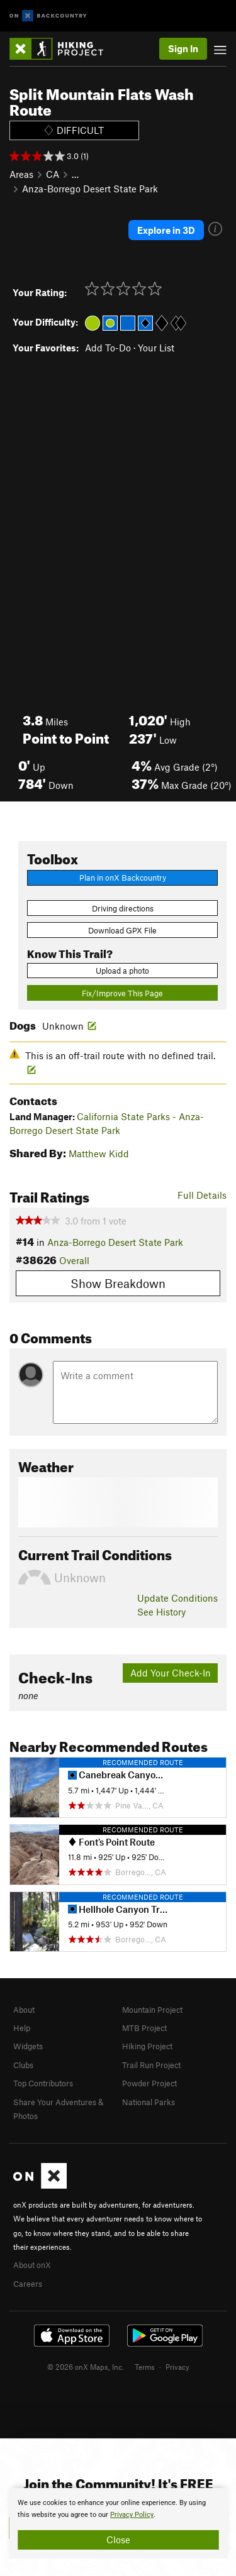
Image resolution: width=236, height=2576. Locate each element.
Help (21, 2028)
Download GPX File (122, 930)
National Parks (148, 2102)
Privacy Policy (132, 2515)
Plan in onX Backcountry (122, 877)
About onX (32, 2265)
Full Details (202, 1195)
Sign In (183, 48)
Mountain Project (152, 2010)
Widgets (28, 2046)
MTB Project (144, 2028)
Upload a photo (122, 971)
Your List (156, 347)
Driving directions (123, 908)
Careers (27, 2284)
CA (52, 174)
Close (118, 2539)
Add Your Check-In (170, 1672)
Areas (21, 174)
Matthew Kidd (99, 1153)
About (24, 2010)
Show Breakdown (118, 1283)
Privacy (177, 2366)
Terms (145, 2366)
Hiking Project (147, 2046)
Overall (74, 1260)
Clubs (23, 2065)
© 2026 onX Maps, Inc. (85, 2366)
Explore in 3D (166, 230)
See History (161, 1611)
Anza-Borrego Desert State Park (90, 188)
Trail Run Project (151, 2065)
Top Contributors (43, 2083)
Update (177, 1598)
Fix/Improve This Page (122, 993)
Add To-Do (108, 347)
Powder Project (149, 2083)
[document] (118, 2523)
